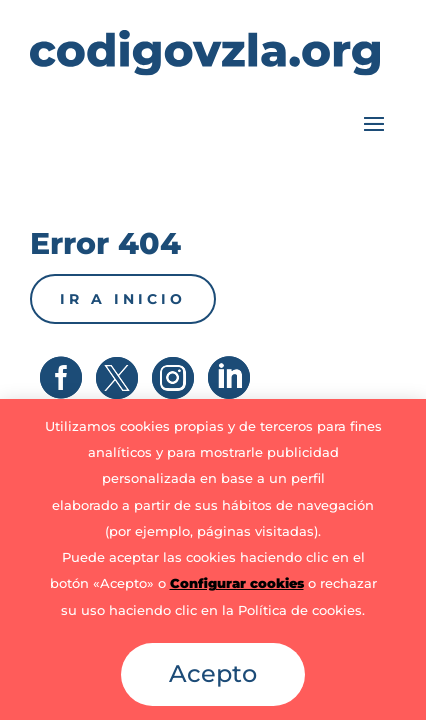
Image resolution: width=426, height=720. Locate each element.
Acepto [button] (213, 673)
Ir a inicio (123, 299)
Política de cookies (300, 610)
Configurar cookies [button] (237, 583)
